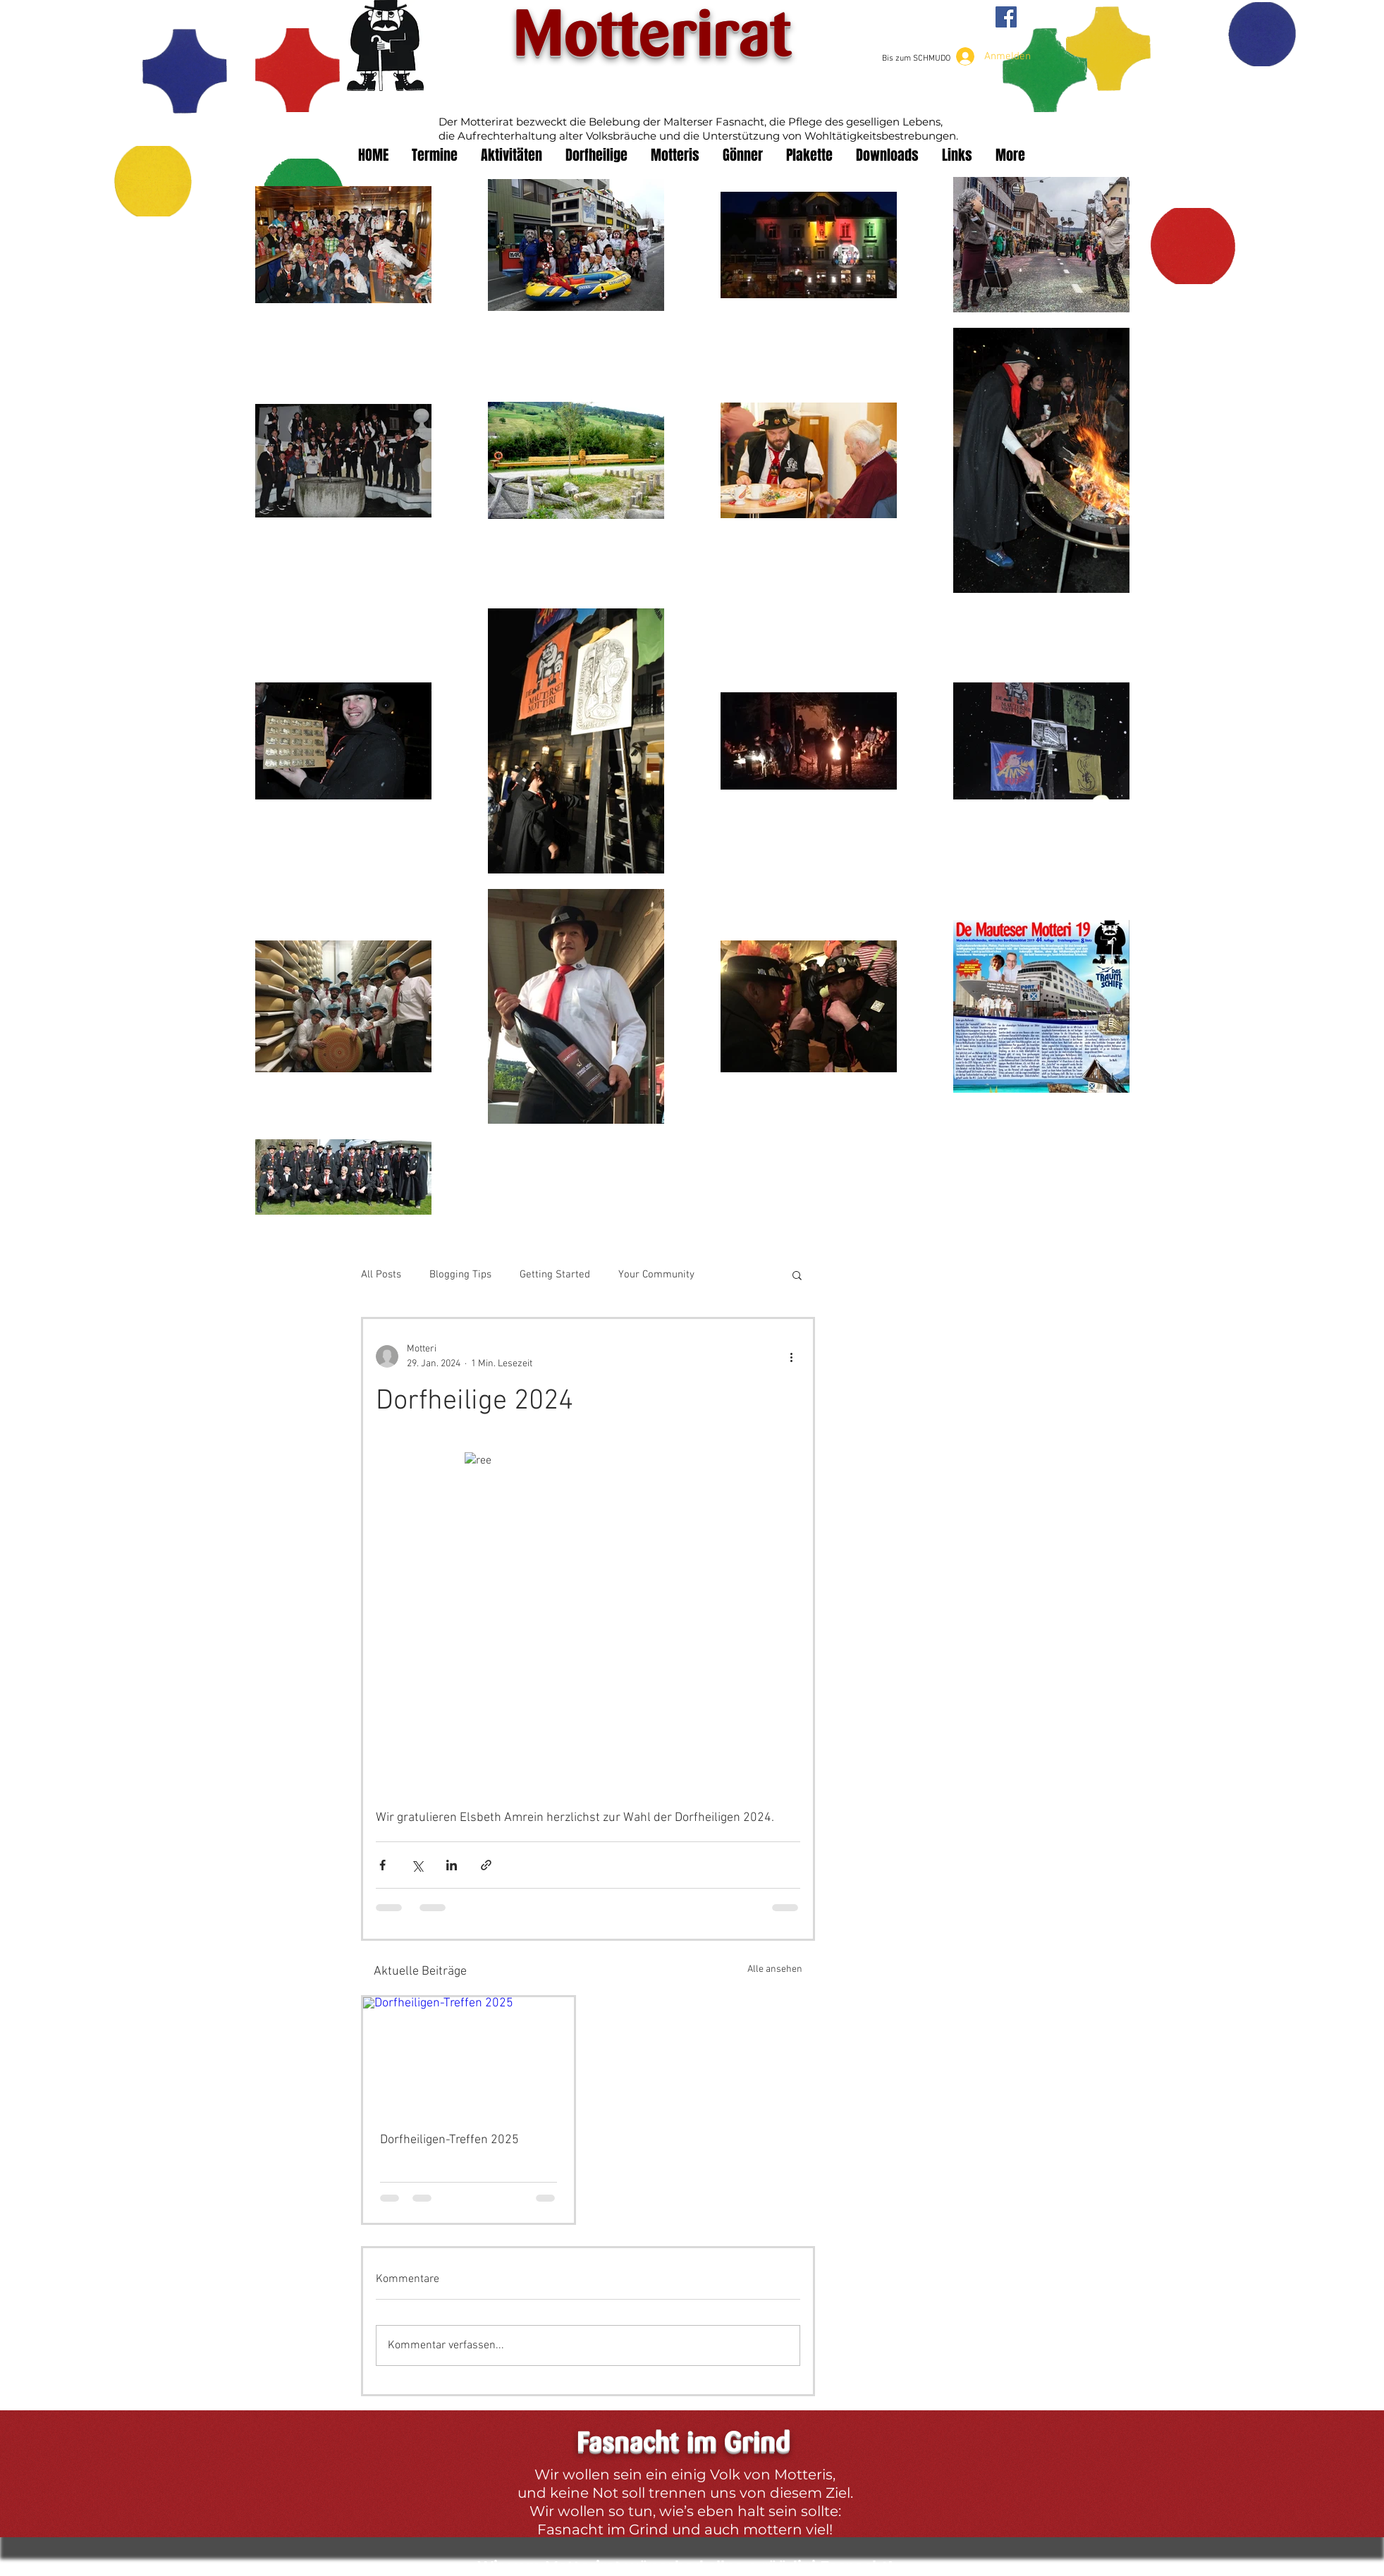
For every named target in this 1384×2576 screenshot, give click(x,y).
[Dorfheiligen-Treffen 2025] (468, 2056)
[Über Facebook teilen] (382, 1865)
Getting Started (555, 1274)
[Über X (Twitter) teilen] (417, 1865)
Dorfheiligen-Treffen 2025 (449, 2140)
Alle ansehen (774, 1969)
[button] (797, 1274)
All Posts (381, 1274)
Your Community (656, 1274)
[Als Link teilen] (486, 1865)
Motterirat (652, 36)
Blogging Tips (460, 1274)
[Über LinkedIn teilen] (451, 1865)
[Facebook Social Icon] (1006, 16)
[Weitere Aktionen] (791, 1356)
